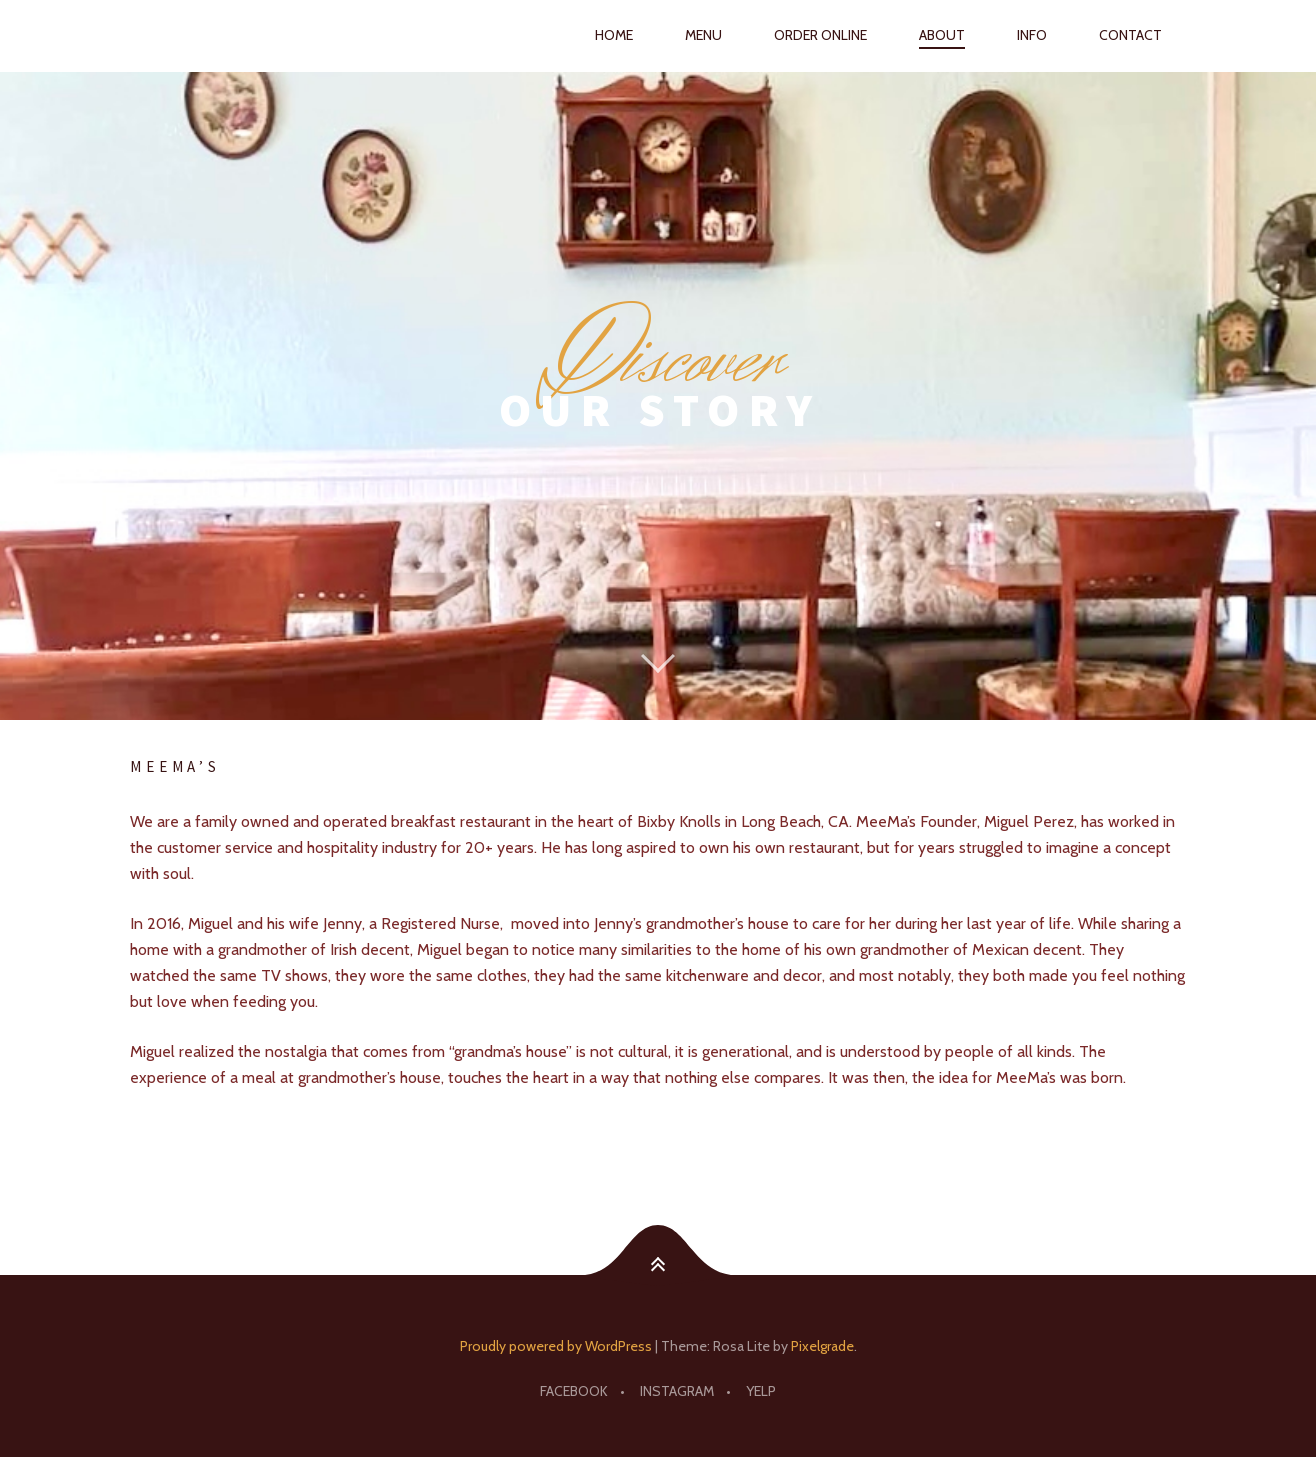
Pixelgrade (822, 1346)
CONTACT (1130, 35)
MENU (703, 35)
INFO (1032, 35)
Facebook (574, 1391)
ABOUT (942, 35)
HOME (614, 35)
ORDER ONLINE (820, 35)
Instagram (677, 1391)
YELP (761, 1391)
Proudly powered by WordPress (556, 1346)
